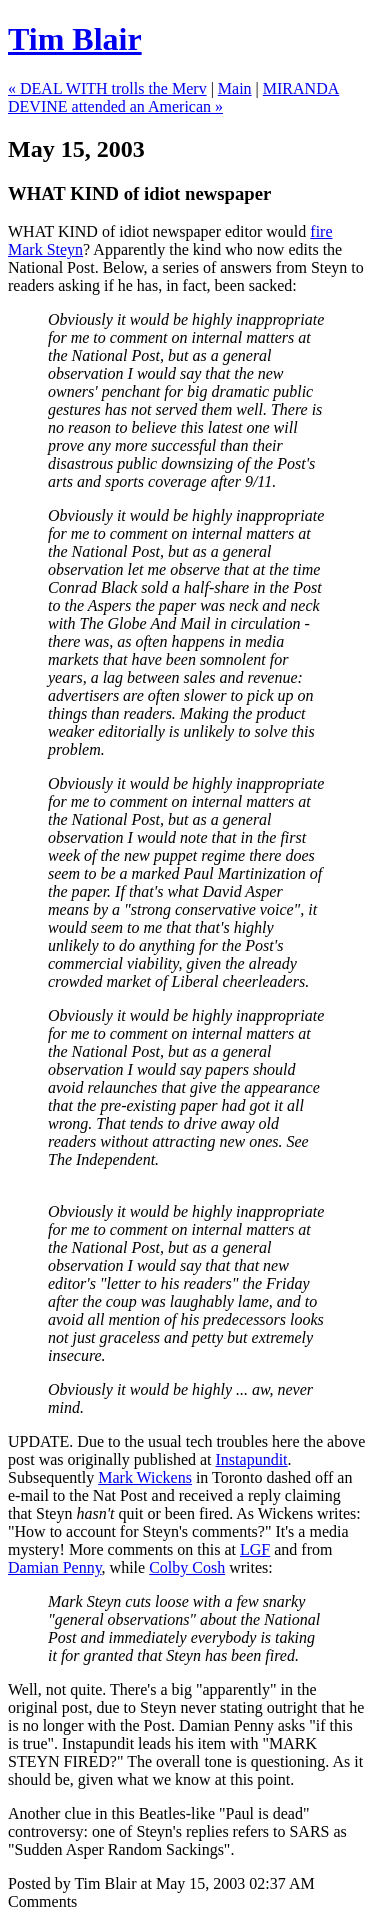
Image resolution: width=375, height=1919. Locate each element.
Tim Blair (75, 39)
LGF (255, 1549)
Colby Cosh (187, 1567)
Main (235, 88)
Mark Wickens (145, 1477)
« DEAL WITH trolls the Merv (107, 88)
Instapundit (252, 1459)
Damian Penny (55, 1567)
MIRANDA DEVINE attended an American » (173, 97)
